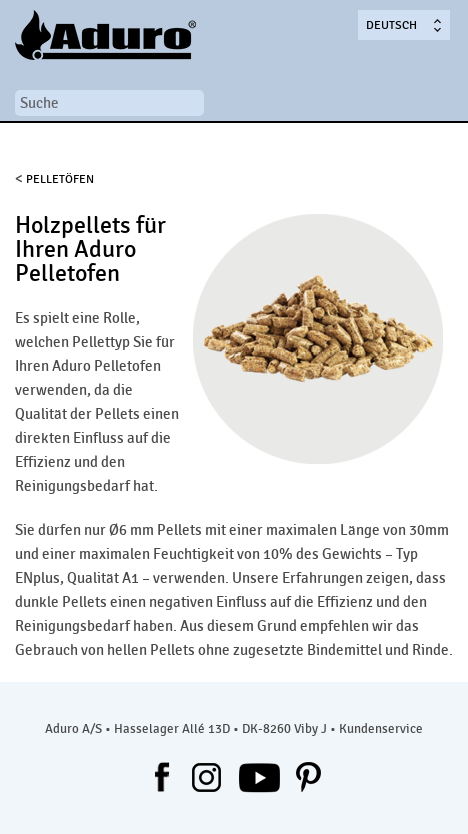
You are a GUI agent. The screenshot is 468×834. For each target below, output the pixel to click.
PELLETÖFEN (60, 179)
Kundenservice (381, 729)
